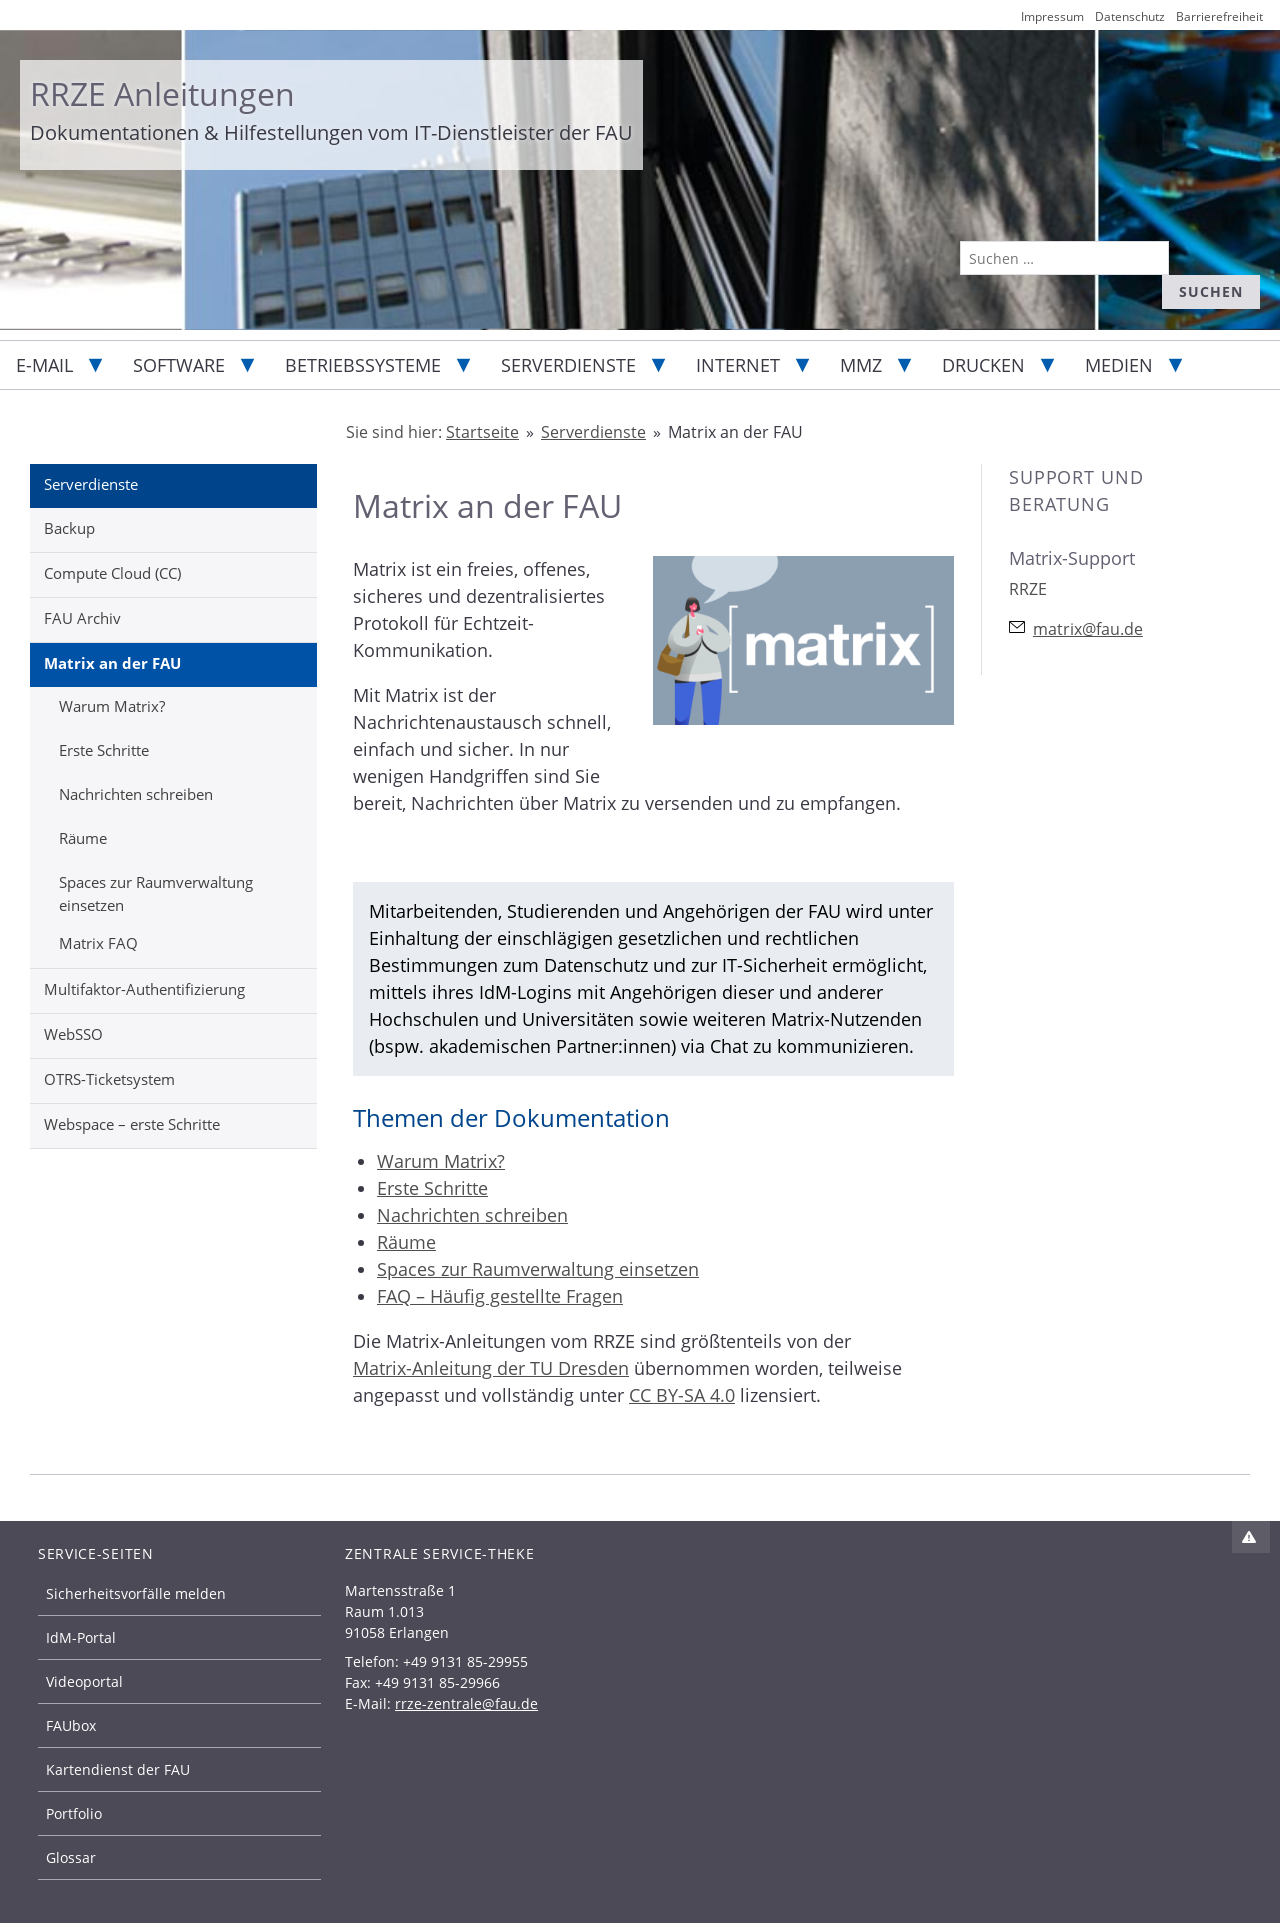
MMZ (861, 365)
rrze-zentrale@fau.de (466, 1703)
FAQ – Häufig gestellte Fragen (500, 1296)
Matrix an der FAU (112, 663)
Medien (1119, 365)
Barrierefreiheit (1219, 16)
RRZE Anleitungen (162, 93)
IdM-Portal (81, 1637)
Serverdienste (568, 365)
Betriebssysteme (363, 365)
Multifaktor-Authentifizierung (144, 989)
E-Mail (44, 365)
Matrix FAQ (98, 943)
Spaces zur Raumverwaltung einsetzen (156, 893)
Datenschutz (1130, 16)
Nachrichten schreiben (136, 794)
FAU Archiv (82, 618)
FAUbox (71, 1725)
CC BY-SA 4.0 (682, 1395)
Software (179, 365)
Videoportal (84, 1681)
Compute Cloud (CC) (112, 573)
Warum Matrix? (112, 706)
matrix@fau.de (1088, 629)
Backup (69, 528)
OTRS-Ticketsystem (109, 1079)
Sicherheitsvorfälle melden (136, 1593)
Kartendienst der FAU (118, 1769)
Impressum (1052, 16)
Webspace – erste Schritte (132, 1124)
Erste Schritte (104, 750)
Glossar (71, 1857)
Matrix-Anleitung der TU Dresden (491, 1368)
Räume (83, 838)
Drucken (983, 365)
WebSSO (73, 1034)
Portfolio (74, 1813)
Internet (738, 365)
